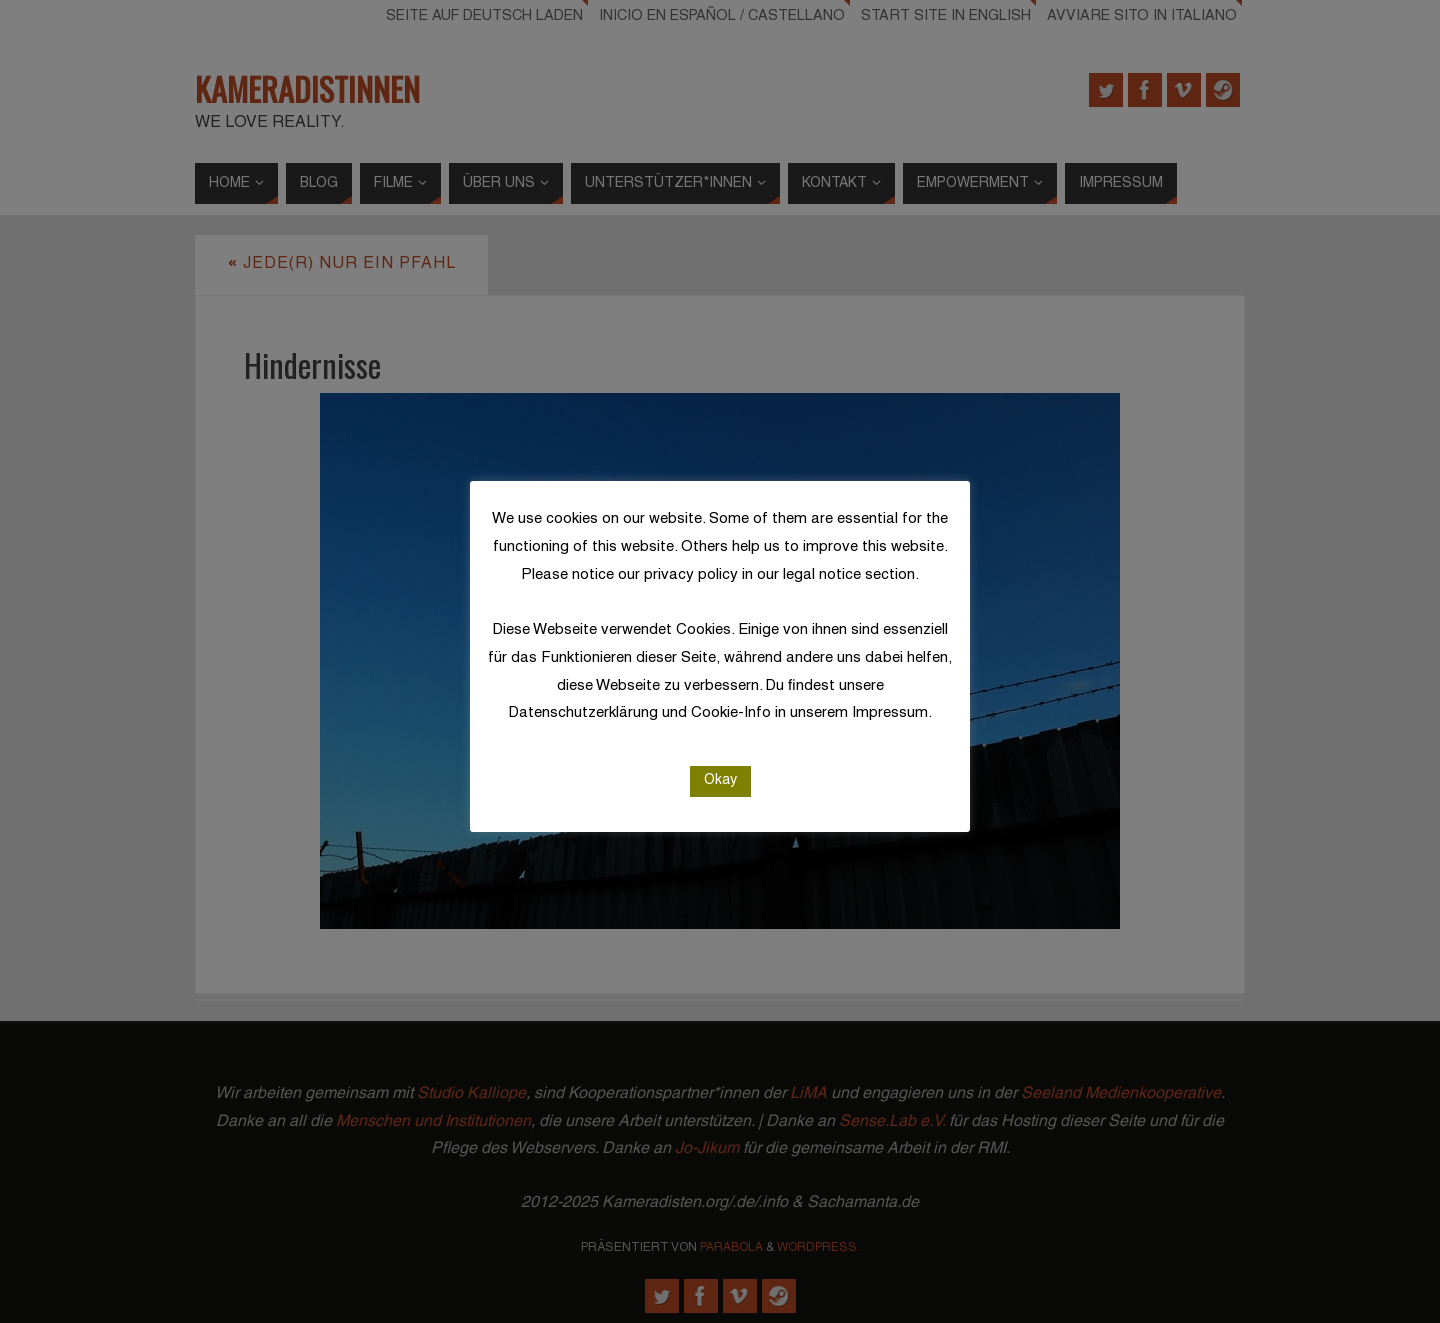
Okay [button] (720, 780)
